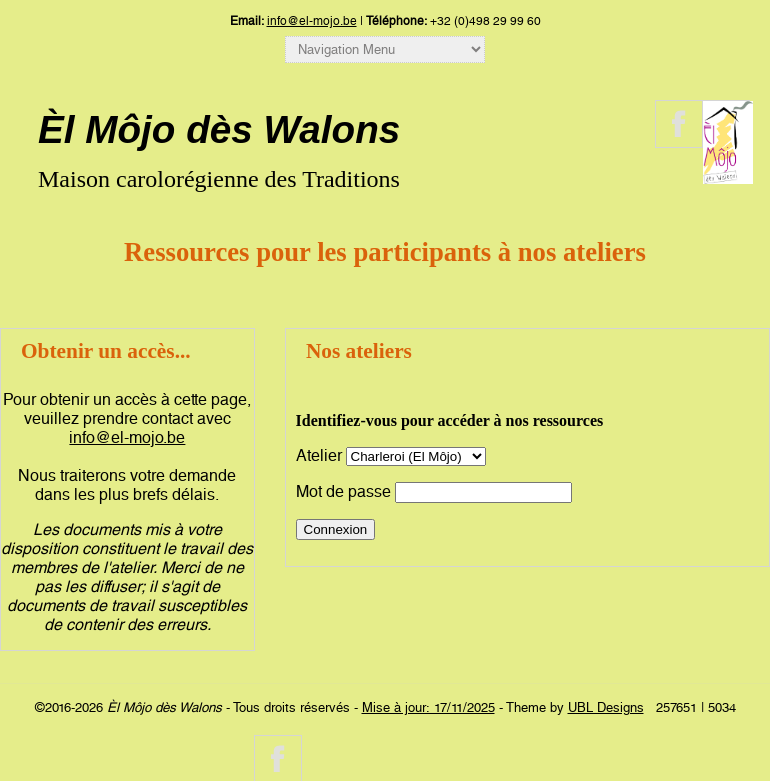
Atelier (319, 455)
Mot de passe (343, 491)
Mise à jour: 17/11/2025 (428, 707)
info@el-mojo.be (312, 21)
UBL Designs (606, 707)
